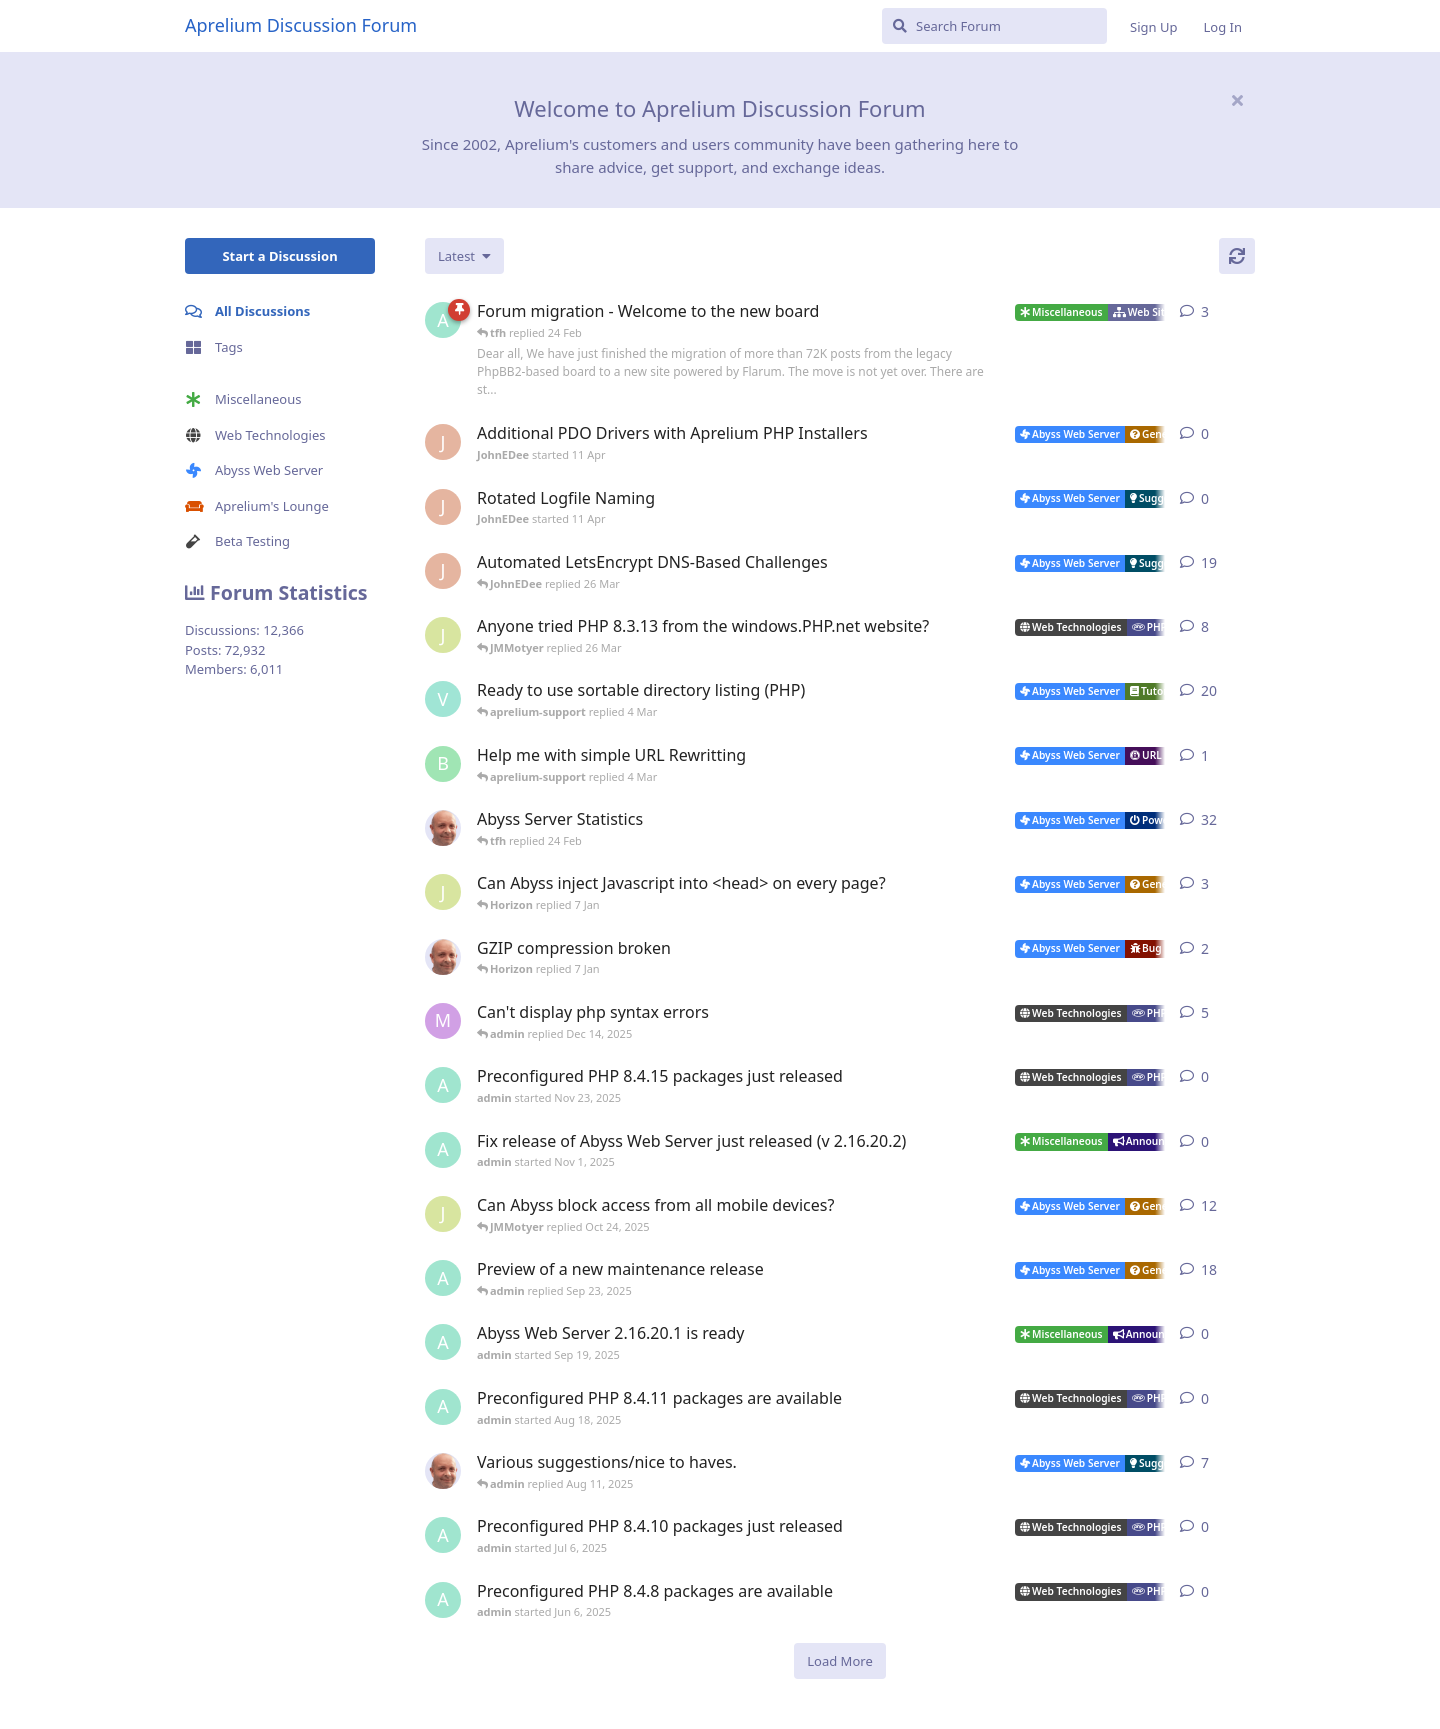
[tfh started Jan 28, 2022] (443, 828)
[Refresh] (1237, 256)
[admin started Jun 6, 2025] (443, 1600)
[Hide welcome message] (1237, 100)
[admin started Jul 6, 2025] (443, 1535)
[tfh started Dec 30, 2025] (443, 957)
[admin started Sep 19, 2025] (443, 1342)
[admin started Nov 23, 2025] (443, 1085)
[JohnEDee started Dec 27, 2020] (443, 571)
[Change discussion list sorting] (464, 256)
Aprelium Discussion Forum (301, 25)
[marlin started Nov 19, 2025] (443, 1021)
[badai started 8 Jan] (443, 764)
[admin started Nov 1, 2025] (443, 1150)
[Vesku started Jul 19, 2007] (443, 699)
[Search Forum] (994, 26)
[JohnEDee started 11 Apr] (443, 442)
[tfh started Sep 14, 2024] (443, 1471)
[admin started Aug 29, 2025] (443, 1278)
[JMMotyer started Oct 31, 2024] (443, 635)
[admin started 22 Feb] (443, 320)
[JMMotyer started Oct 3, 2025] (443, 1214)
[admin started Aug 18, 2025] (443, 1407)
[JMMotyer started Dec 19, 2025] (443, 892)
